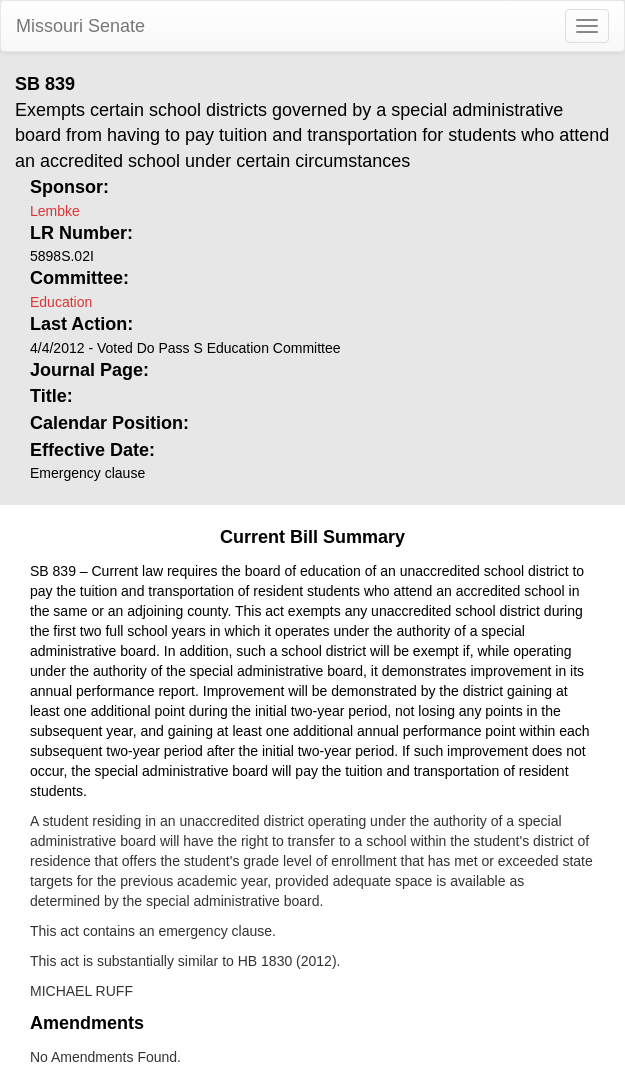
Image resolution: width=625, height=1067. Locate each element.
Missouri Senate (80, 26)
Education (61, 302)
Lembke (55, 211)
